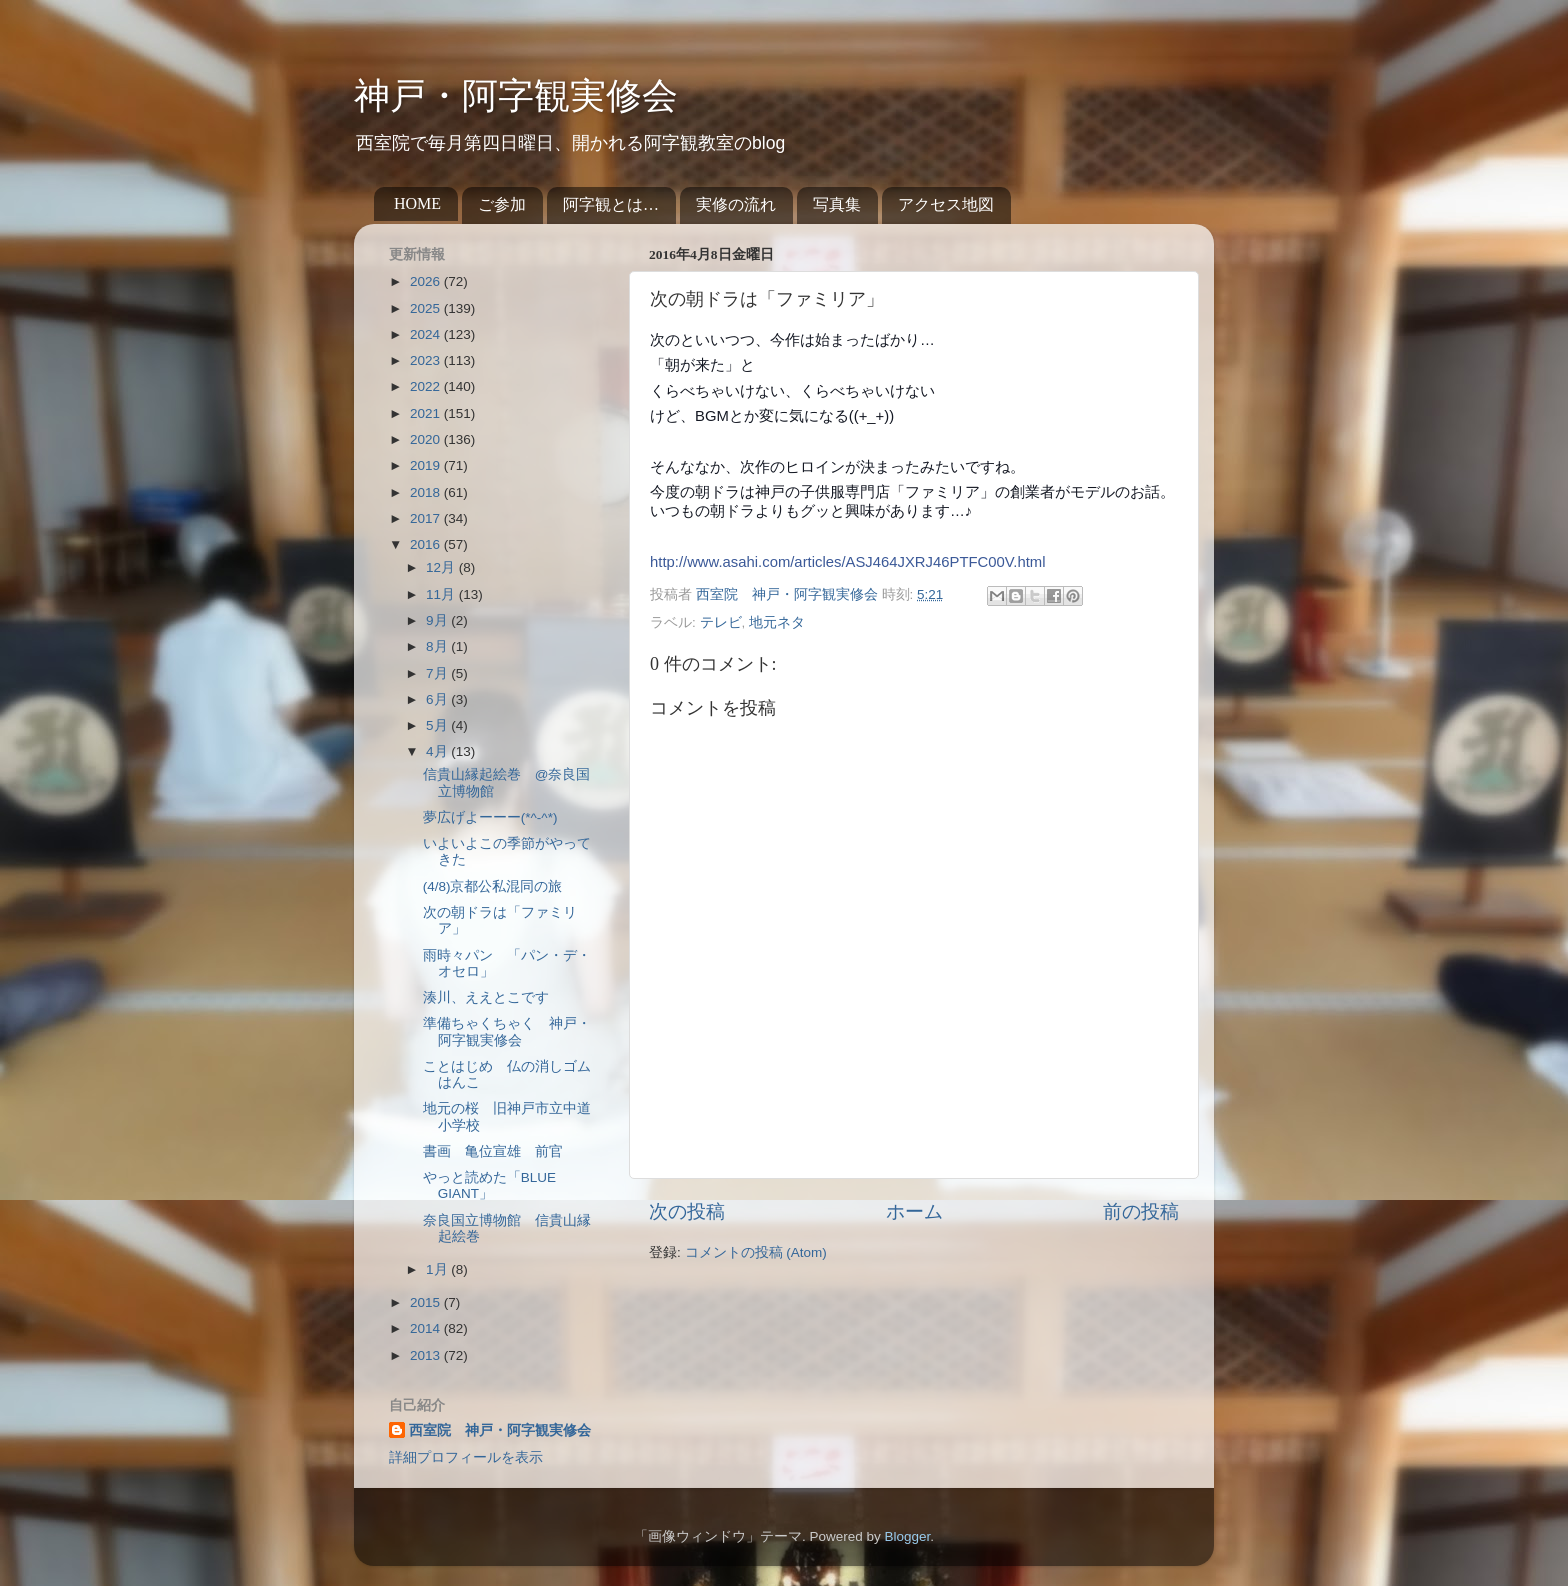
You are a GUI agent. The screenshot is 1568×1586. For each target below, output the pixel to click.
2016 (427, 544)
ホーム (914, 1211)
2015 (427, 1302)
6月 (438, 699)
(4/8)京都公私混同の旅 (493, 886)
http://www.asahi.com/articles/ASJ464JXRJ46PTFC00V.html (847, 562)
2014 (427, 1328)
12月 (442, 567)
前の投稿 (1141, 1211)
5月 (438, 725)
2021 (427, 413)
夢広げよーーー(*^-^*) (490, 817)
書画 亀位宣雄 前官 (493, 1151)
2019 (427, 465)
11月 (442, 594)
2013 (427, 1355)
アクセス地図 (946, 204)
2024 (427, 334)
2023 (427, 360)
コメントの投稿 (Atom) (756, 1252)
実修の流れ (736, 204)
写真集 (837, 204)
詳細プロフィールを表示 (466, 1457)
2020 (427, 439)
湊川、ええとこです (486, 997)
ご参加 (502, 204)
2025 (427, 308)
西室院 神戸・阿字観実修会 (500, 1430)
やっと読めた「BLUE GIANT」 (489, 1185)
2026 (427, 281)
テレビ (721, 622)
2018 (427, 492)
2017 (427, 518)
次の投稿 (687, 1211)
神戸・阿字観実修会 (516, 96)
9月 (438, 620)
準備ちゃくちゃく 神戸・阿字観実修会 (507, 1031)
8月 (438, 646)
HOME (417, 203)
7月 (438, 673)
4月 (438, 751)
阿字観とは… (611, 204)
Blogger (907, 1536)
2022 (427, 386)
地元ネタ (777, 622)
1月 (438, 1269)
